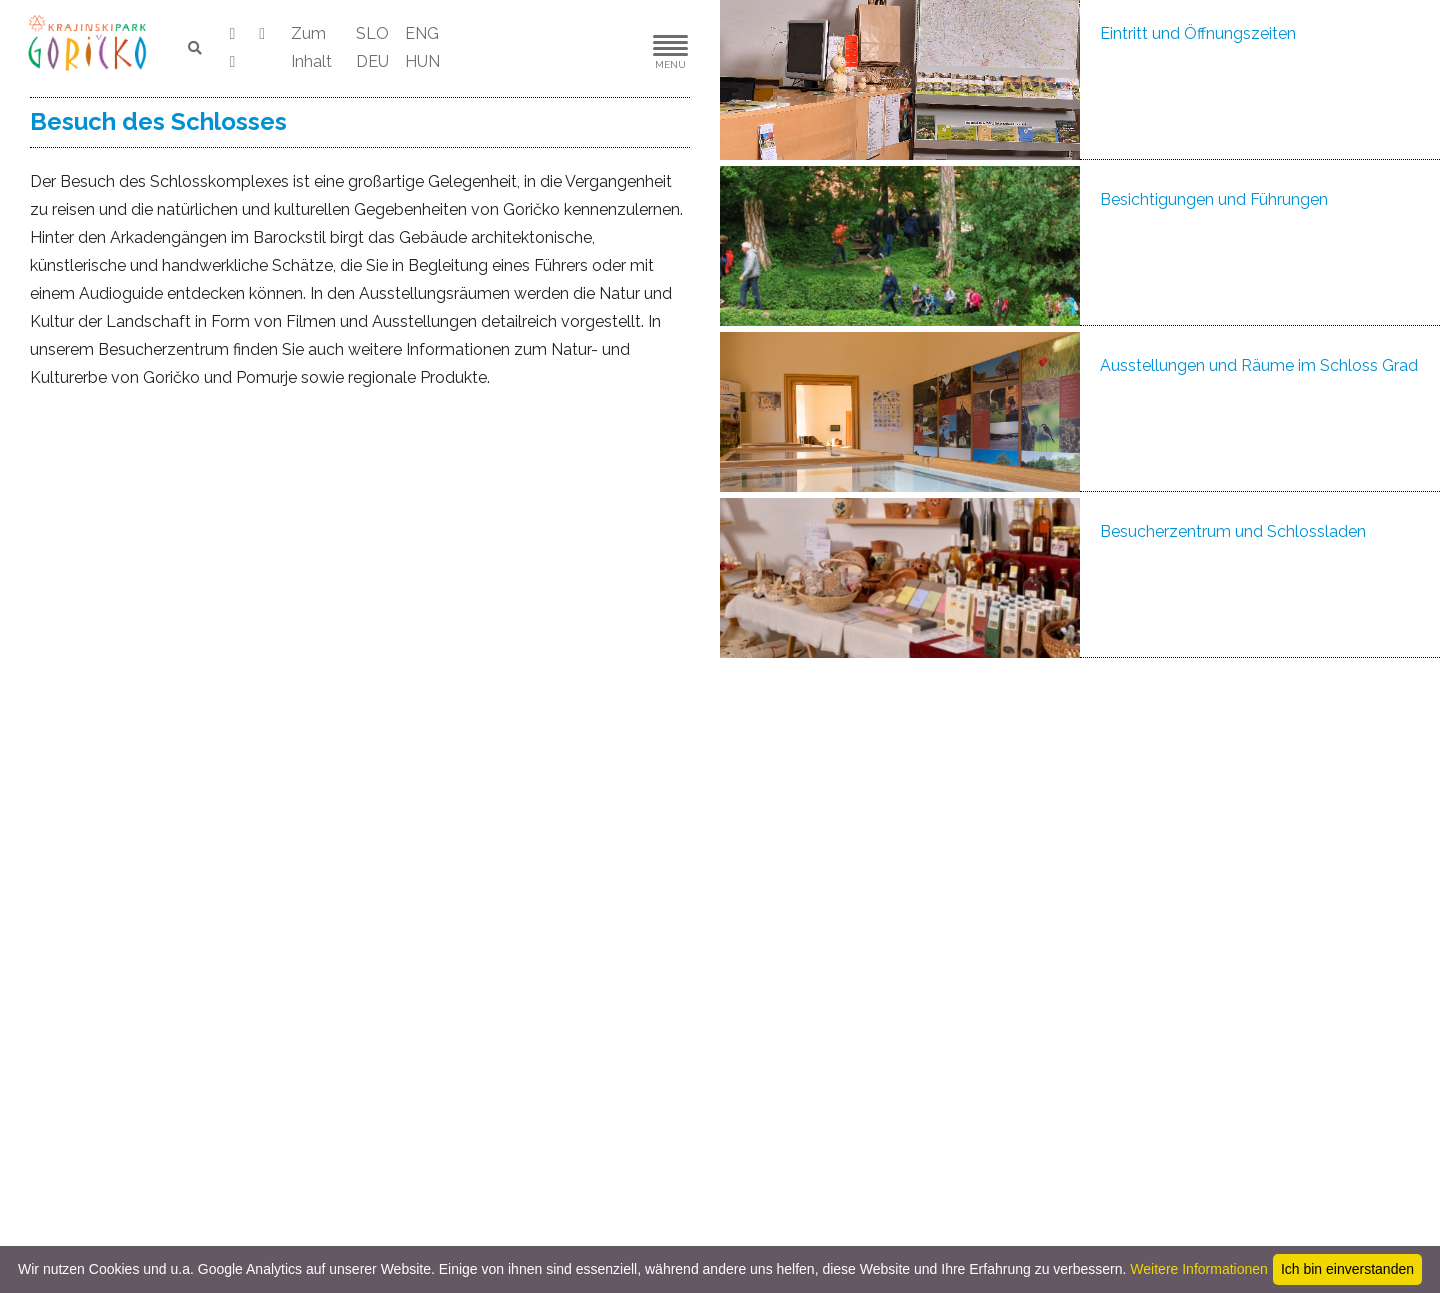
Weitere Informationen (1198, 1269)
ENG (422, 33)
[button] (610, 48)
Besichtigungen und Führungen (1214, 199)
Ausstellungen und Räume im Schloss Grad (1259, 365)
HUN (422, 61)
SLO (372, 33)
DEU (372, 61)
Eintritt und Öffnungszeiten (1198, 33)
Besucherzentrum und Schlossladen (1233, 531)
